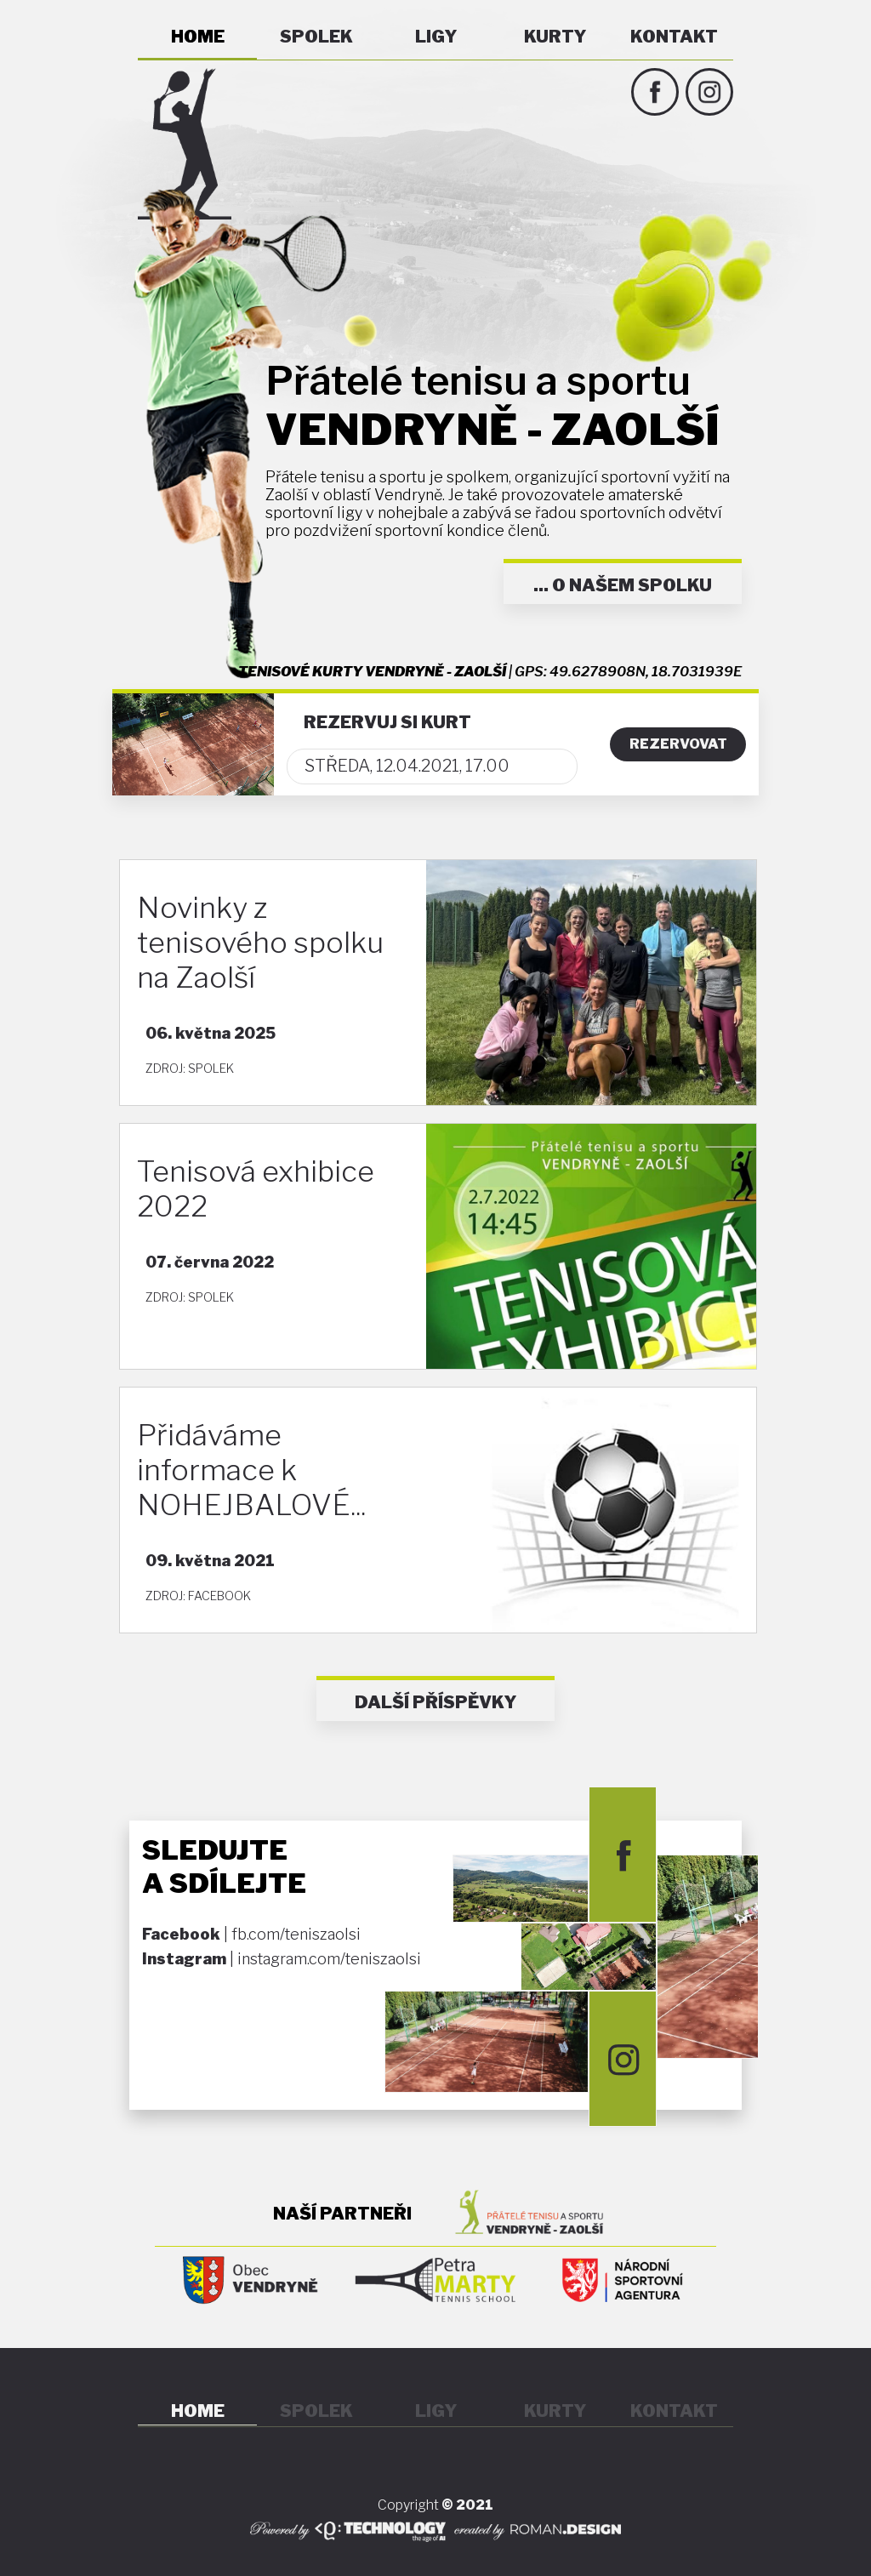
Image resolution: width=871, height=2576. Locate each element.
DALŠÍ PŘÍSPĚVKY (435, 1702)
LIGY (436, 36)
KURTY (555, 36)
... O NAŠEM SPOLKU (622, 585)
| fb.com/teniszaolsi (251, 1934)
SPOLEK (316, 36)
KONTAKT (674, 36)
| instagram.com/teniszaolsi (281, 1959)
